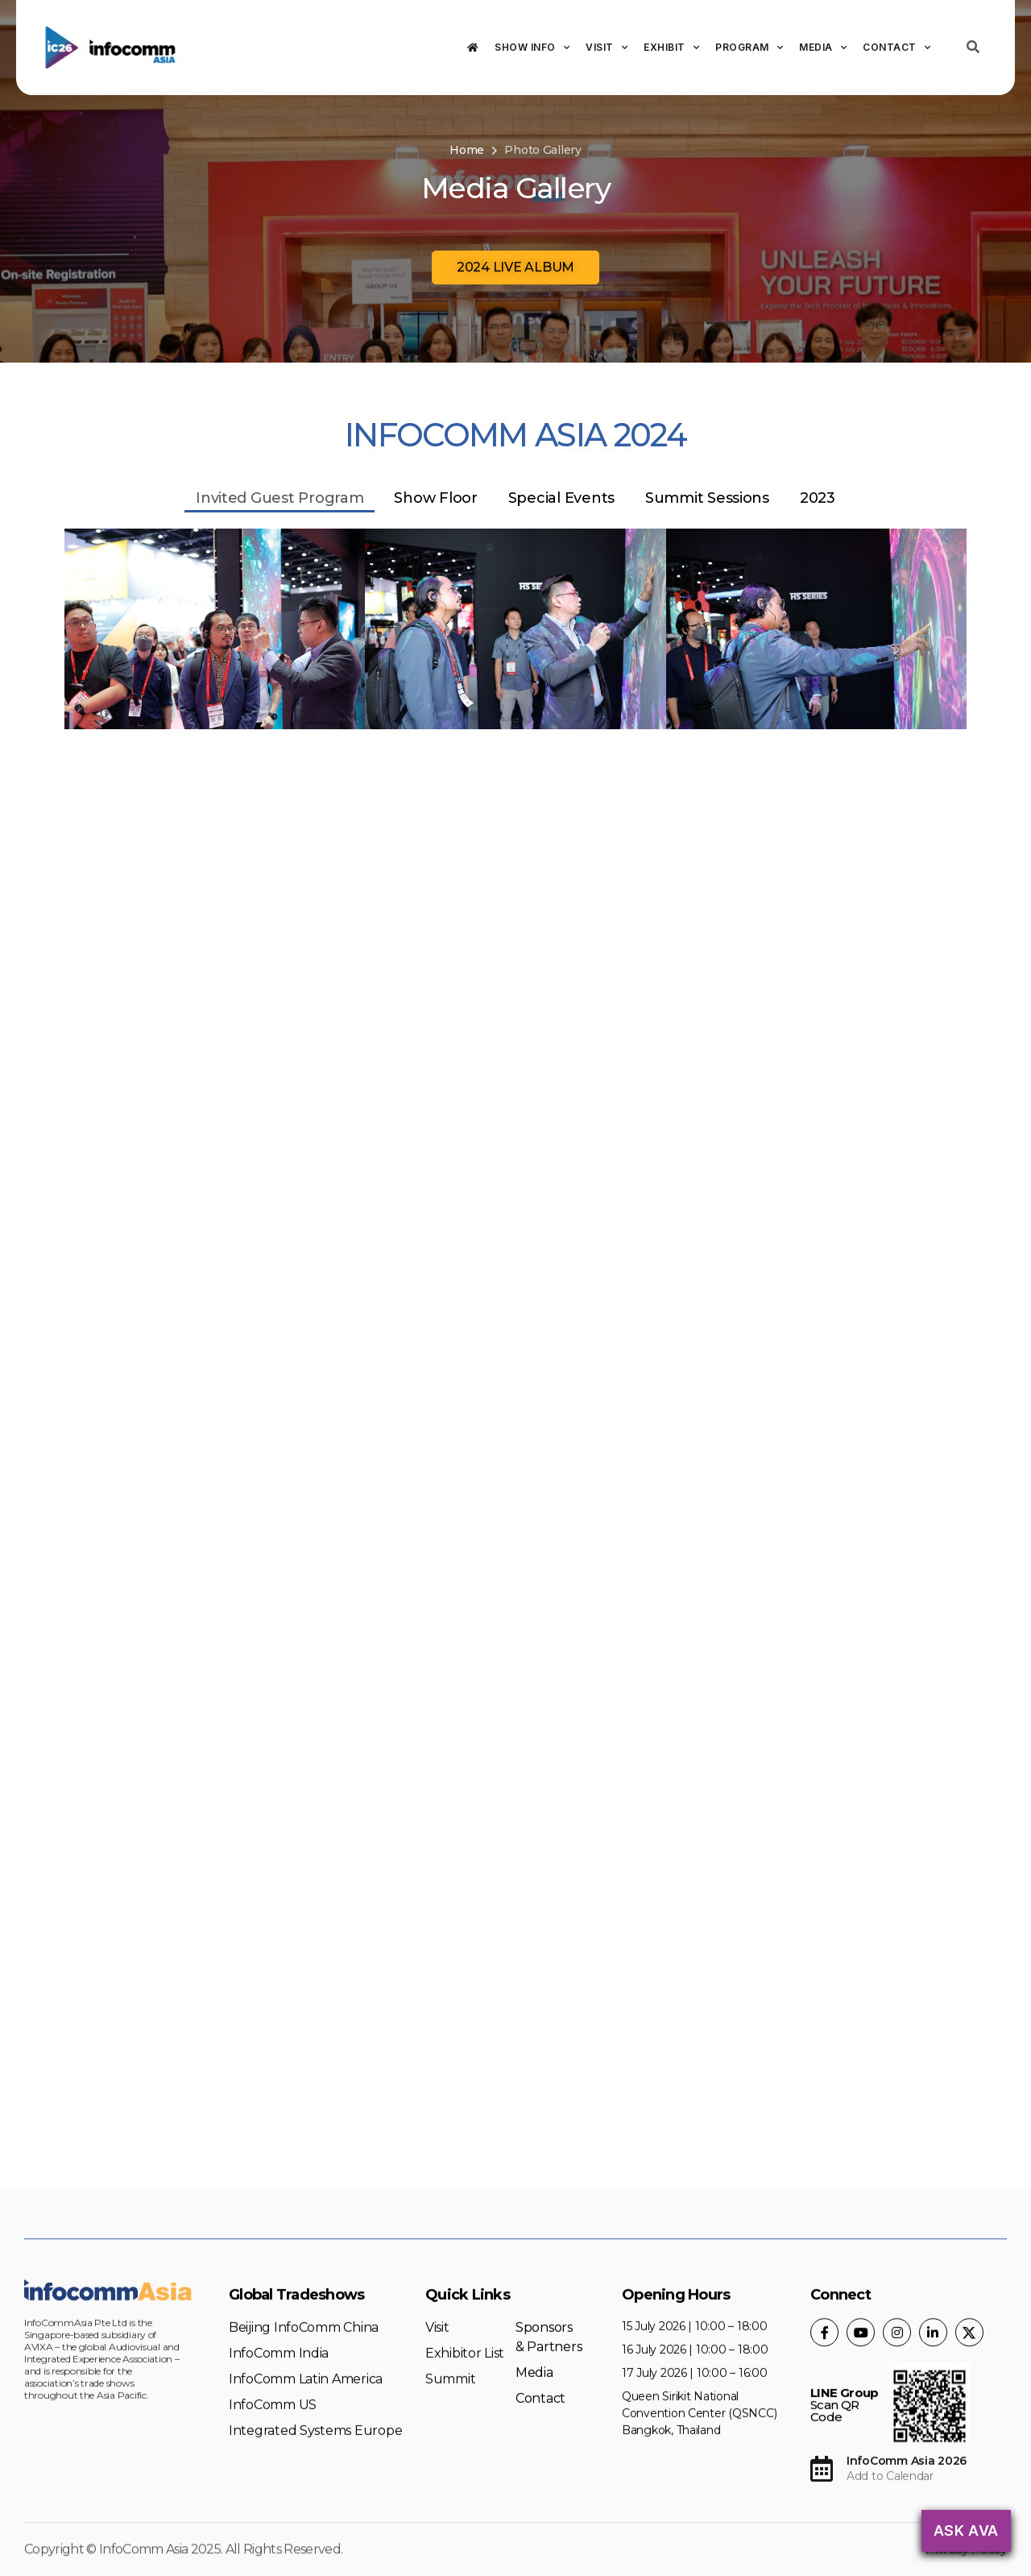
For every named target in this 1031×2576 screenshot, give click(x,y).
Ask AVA (966, 2530)
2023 (817, 498)
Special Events (561, 498)
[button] (515, 267)
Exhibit (671, 47)
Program (749, 47)
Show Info (532, 47)
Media (823, 47)
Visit (606, 47)
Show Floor (435, 498)
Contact (896, 47)
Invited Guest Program (279, 498)
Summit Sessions (707, 498)
